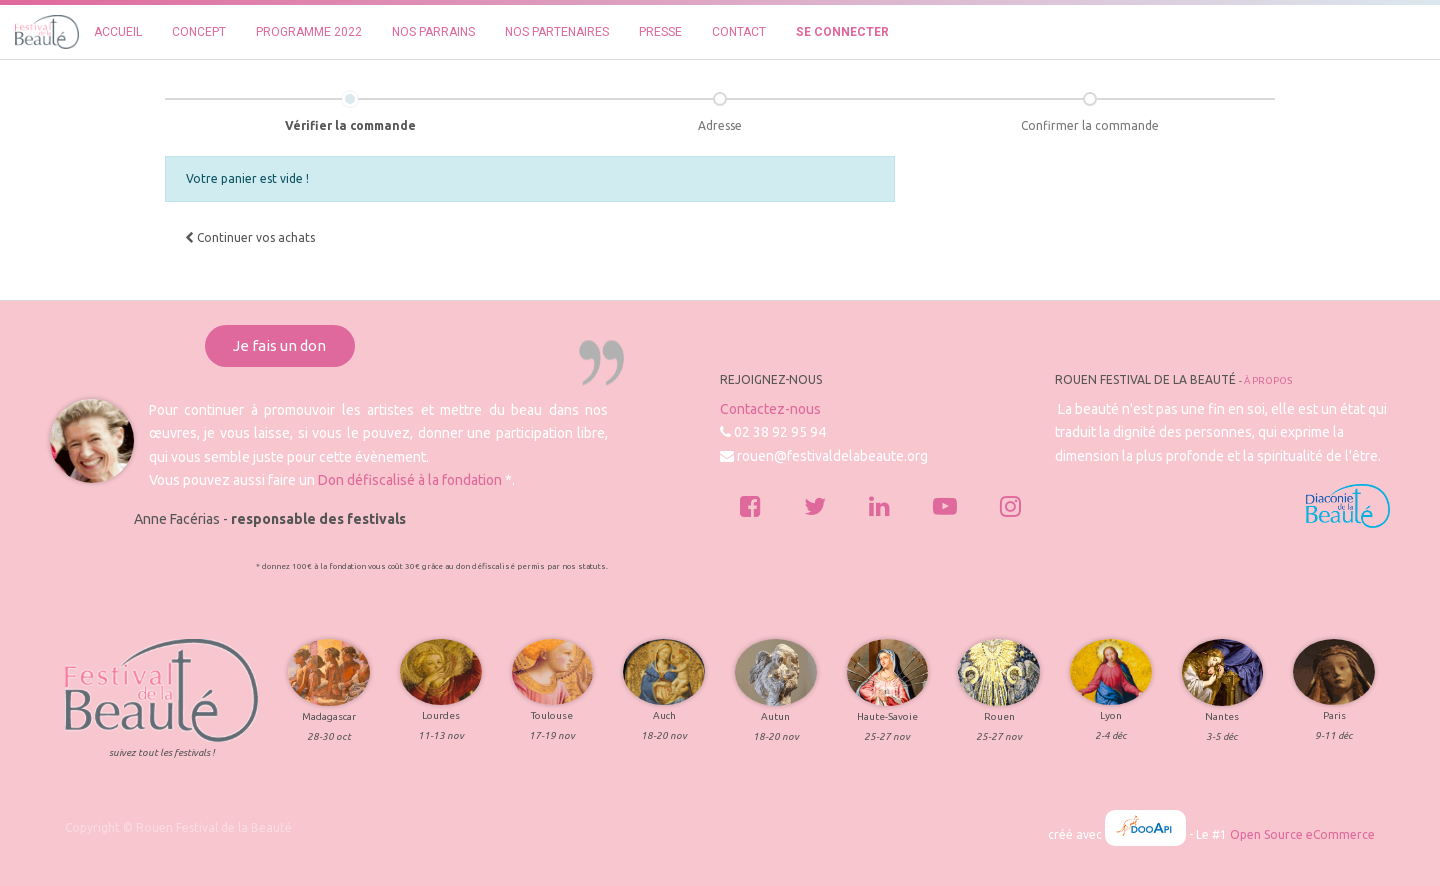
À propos (1268, 380)
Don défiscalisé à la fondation (410, 480)
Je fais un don (279, 345)
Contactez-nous (770, 409)
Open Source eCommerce (1302, 834)
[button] (250, 238)
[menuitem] (118, 32)
